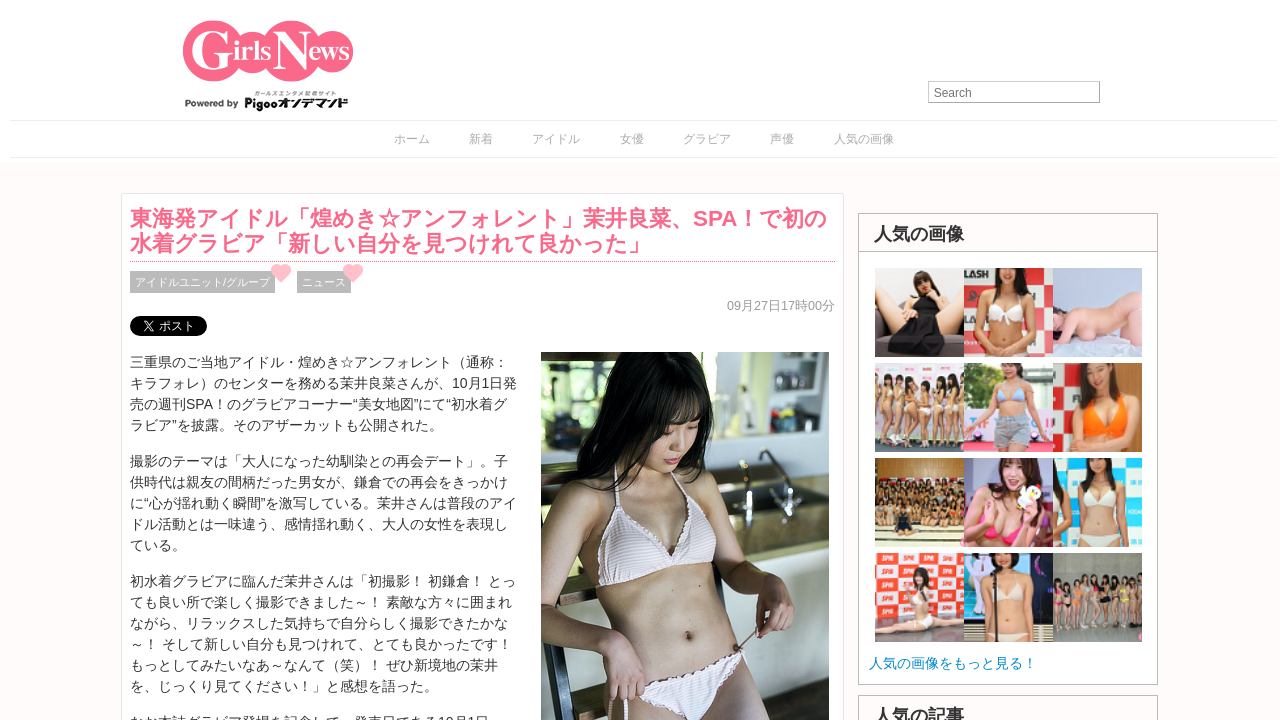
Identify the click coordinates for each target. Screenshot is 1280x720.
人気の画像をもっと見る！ (953, 663)
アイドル (556, 139)
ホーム (412, 139)
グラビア (707, 139)
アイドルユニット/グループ (202, 282)
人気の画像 (864, 139)
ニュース (324, 282)
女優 (632, 139)
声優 (782, 139)
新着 (481, 139)
